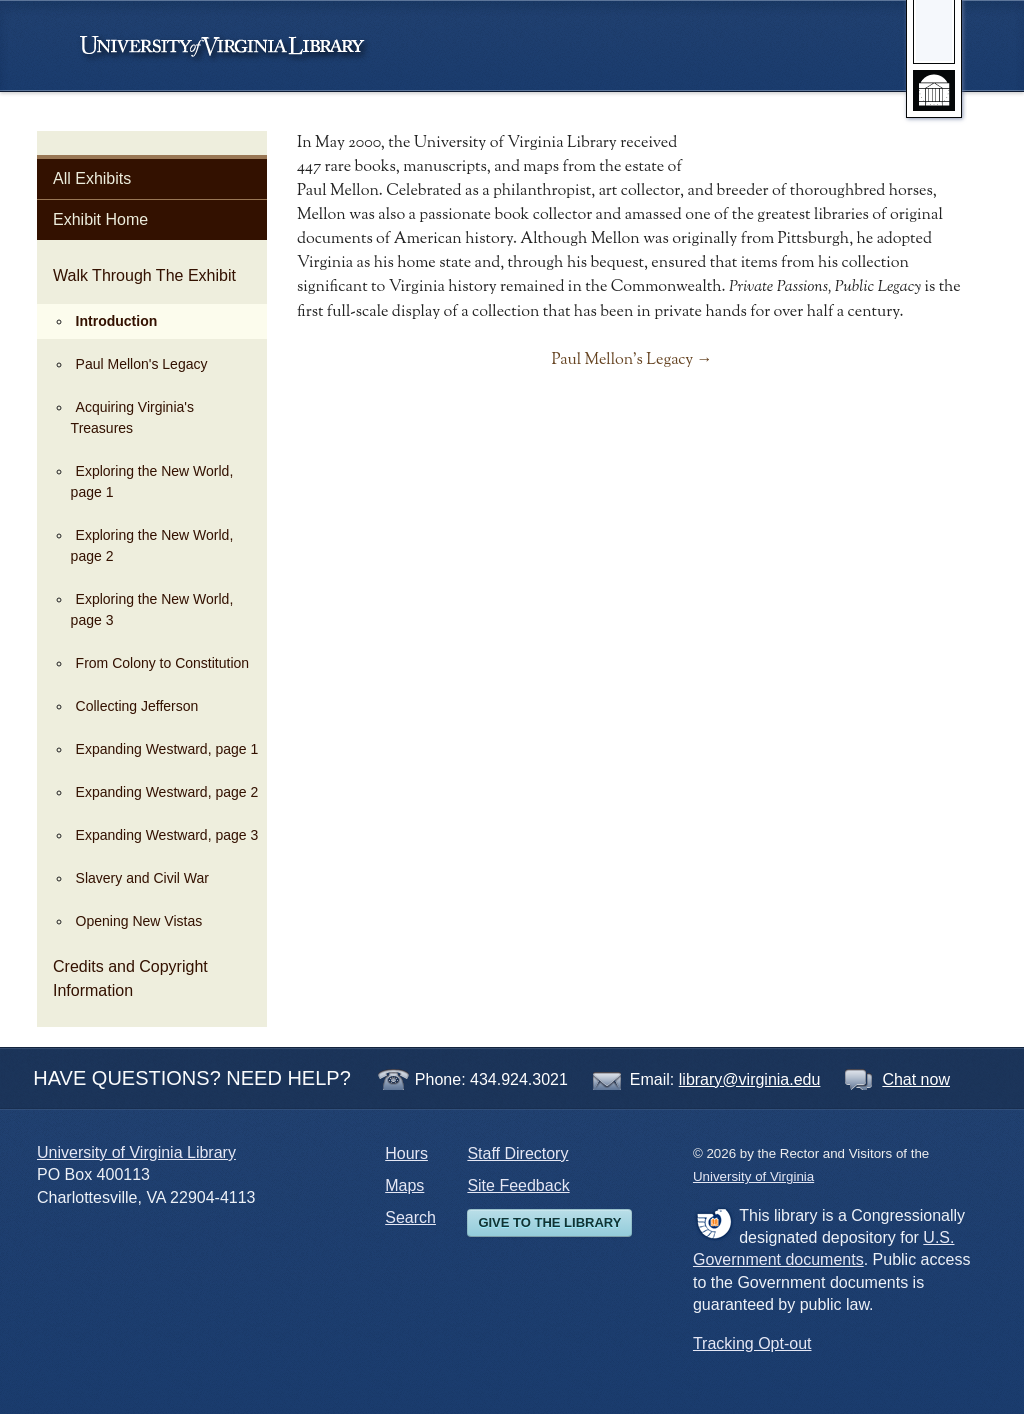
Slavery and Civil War (142, 878)
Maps (404, 1185)
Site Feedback (518, 1185)
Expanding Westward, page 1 (167, 749)
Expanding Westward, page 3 (167, 835)
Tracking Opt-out (752, 1343)
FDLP (713, 1223)
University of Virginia (232, 46)
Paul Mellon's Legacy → (631, 360)
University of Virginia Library (136, 1152)
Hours (406, 1153)
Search (410, 1217)
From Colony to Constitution (163, 663)
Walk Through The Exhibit (144, 275)
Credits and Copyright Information (130, 978)
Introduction (117, 321)
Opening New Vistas (139, 921)
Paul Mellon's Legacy (142, 364)
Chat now (916, 1079)
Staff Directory (517, 1153)
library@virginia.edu (750, 1079)
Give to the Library (549, 1222)
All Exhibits (92, 178)
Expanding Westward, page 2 (167, 792)
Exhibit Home (100, 219)
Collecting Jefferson (137, 706)
